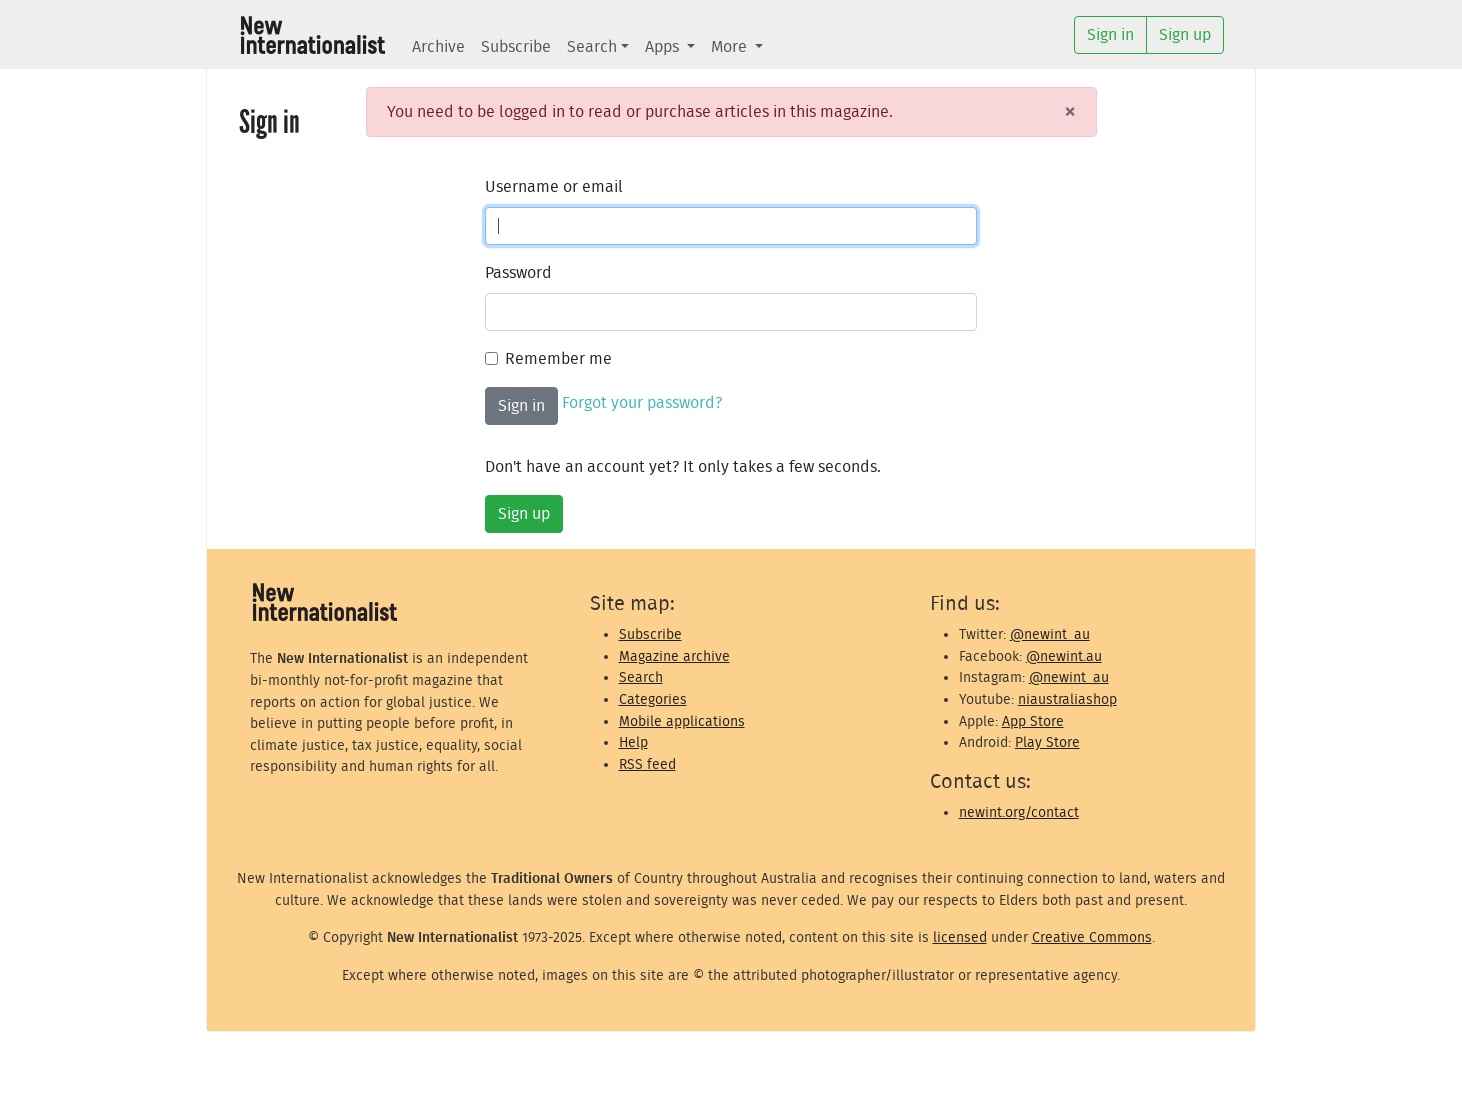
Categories (653, 699)
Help (633, 742)
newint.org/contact (1019, 812)
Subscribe (516, 47)
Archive (438, 47)
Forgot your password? (642, 403)
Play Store (1047, 742)
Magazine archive (674, 656)
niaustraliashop (1067, 699)
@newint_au (1050, 634)
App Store (1033, 721)
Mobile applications (682, 721)
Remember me (558, 359)
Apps (664, 47)
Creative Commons (1092, 937)
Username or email (554, 187)
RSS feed (647, 764)
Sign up (524, 514)
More (731, 47)
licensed (960, 937)
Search (592, 47)
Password (518, 273)
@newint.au (1064, 656)
